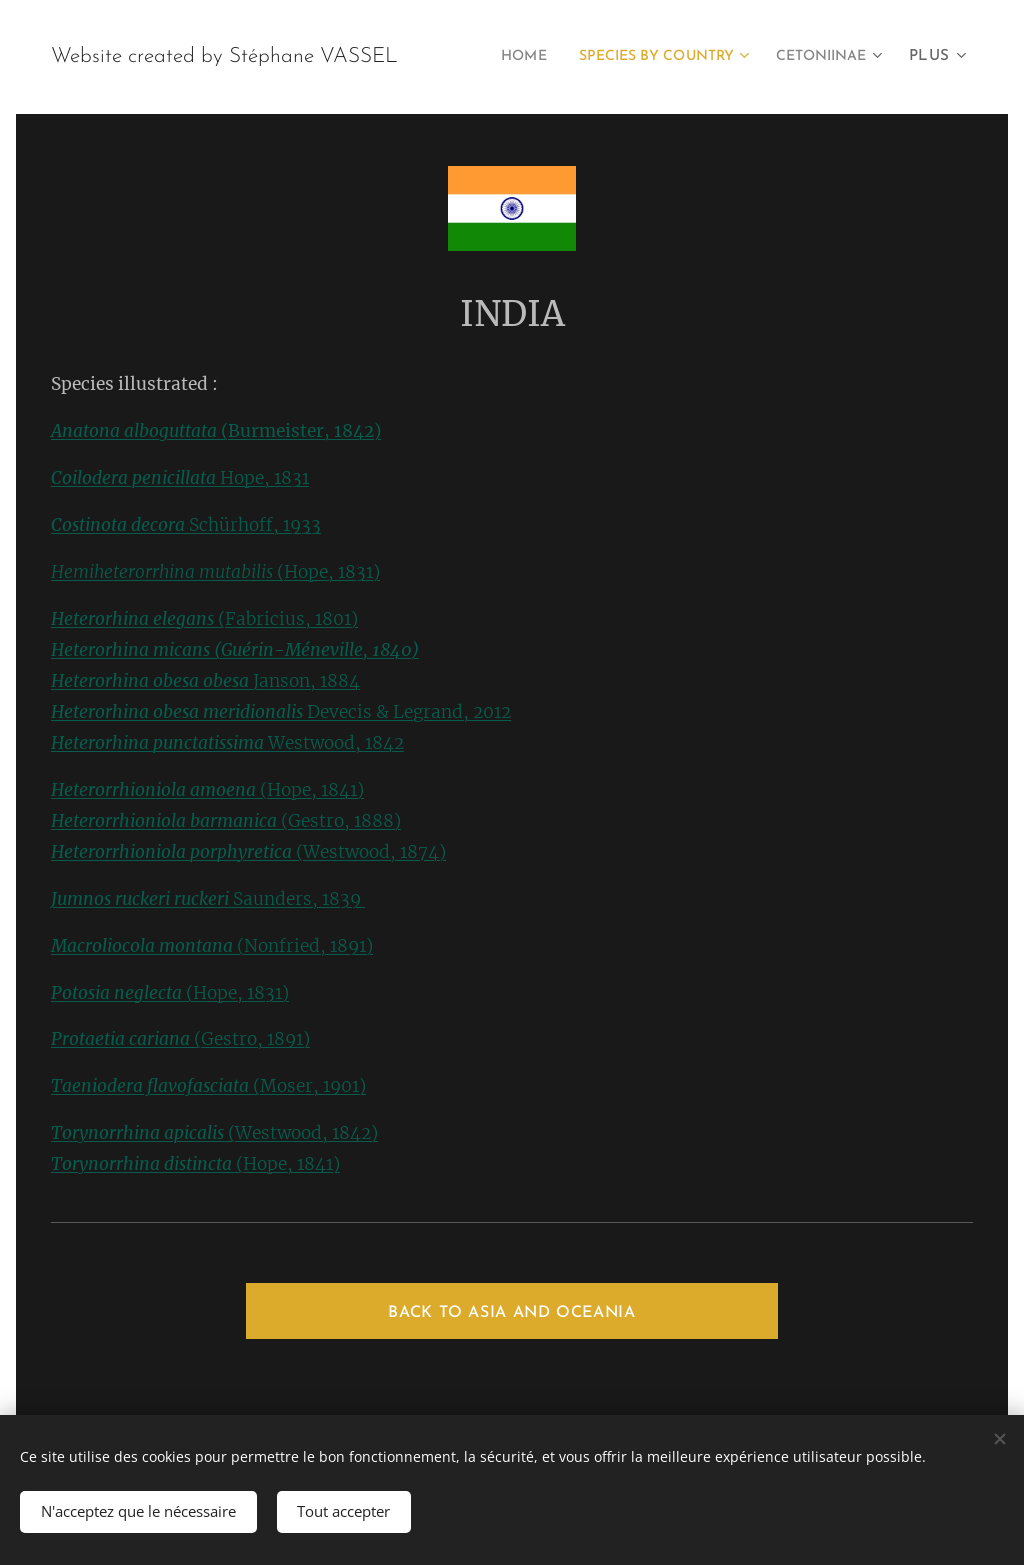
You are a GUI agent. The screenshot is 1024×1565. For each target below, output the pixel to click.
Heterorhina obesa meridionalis (179, 712)
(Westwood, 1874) (248, 852)
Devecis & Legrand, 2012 (409, 712)
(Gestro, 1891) (180, 1039)
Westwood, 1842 (336, 743)
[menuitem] (633, 57)
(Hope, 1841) (207, 790)
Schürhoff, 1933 (186, 525)
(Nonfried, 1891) (212, 946)
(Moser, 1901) (208, 1086)
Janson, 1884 (306, 681)
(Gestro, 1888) (226, 821)
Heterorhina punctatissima (159, 743)
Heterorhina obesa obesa (152, 681)
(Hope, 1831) (326, 572)
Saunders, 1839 (208, 899)
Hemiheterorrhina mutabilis (162, 572)
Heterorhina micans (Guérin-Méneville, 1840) (235, 650)
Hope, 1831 (180, 478)
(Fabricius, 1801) (204, 619)
